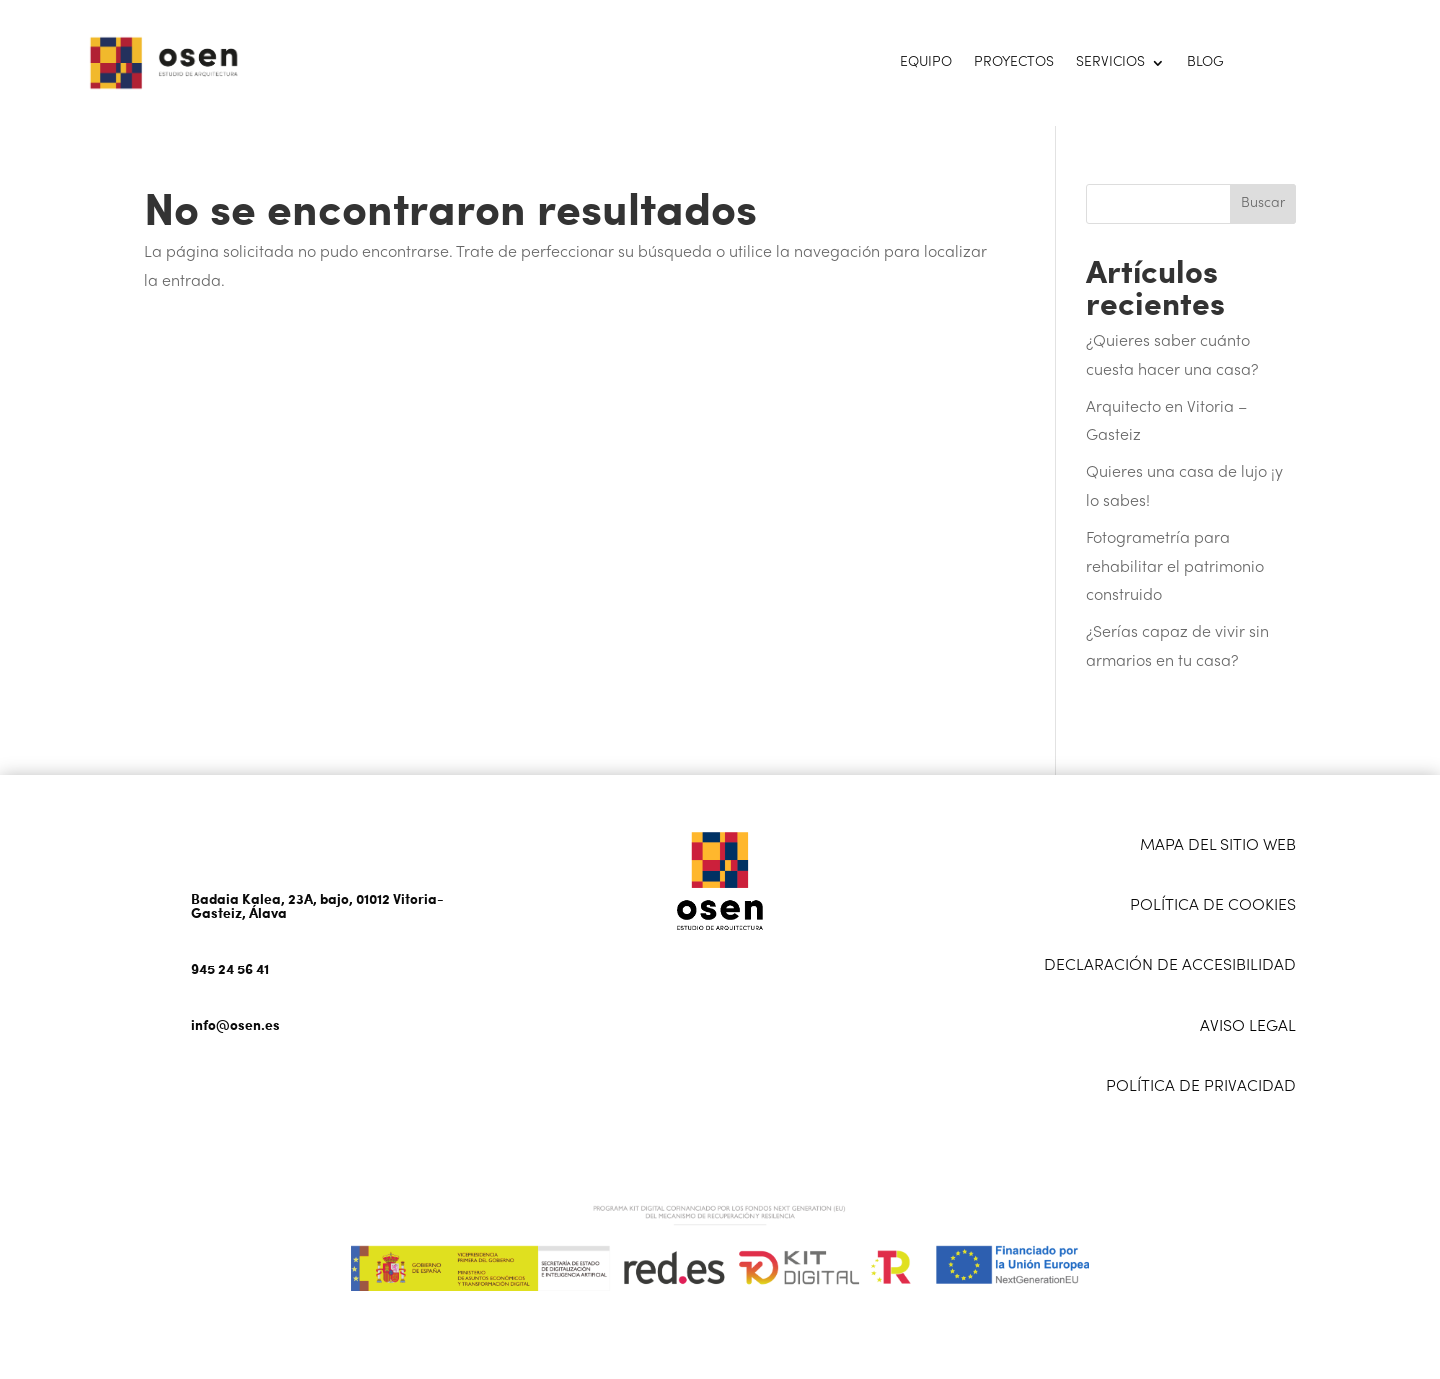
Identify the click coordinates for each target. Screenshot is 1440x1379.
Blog (1205, 62)
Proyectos (1014, 62)
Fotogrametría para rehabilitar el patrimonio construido (1175, 568)
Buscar (1263, 203)
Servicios (1110, 62)
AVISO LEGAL (1248, 1027)
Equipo (926, 62)
